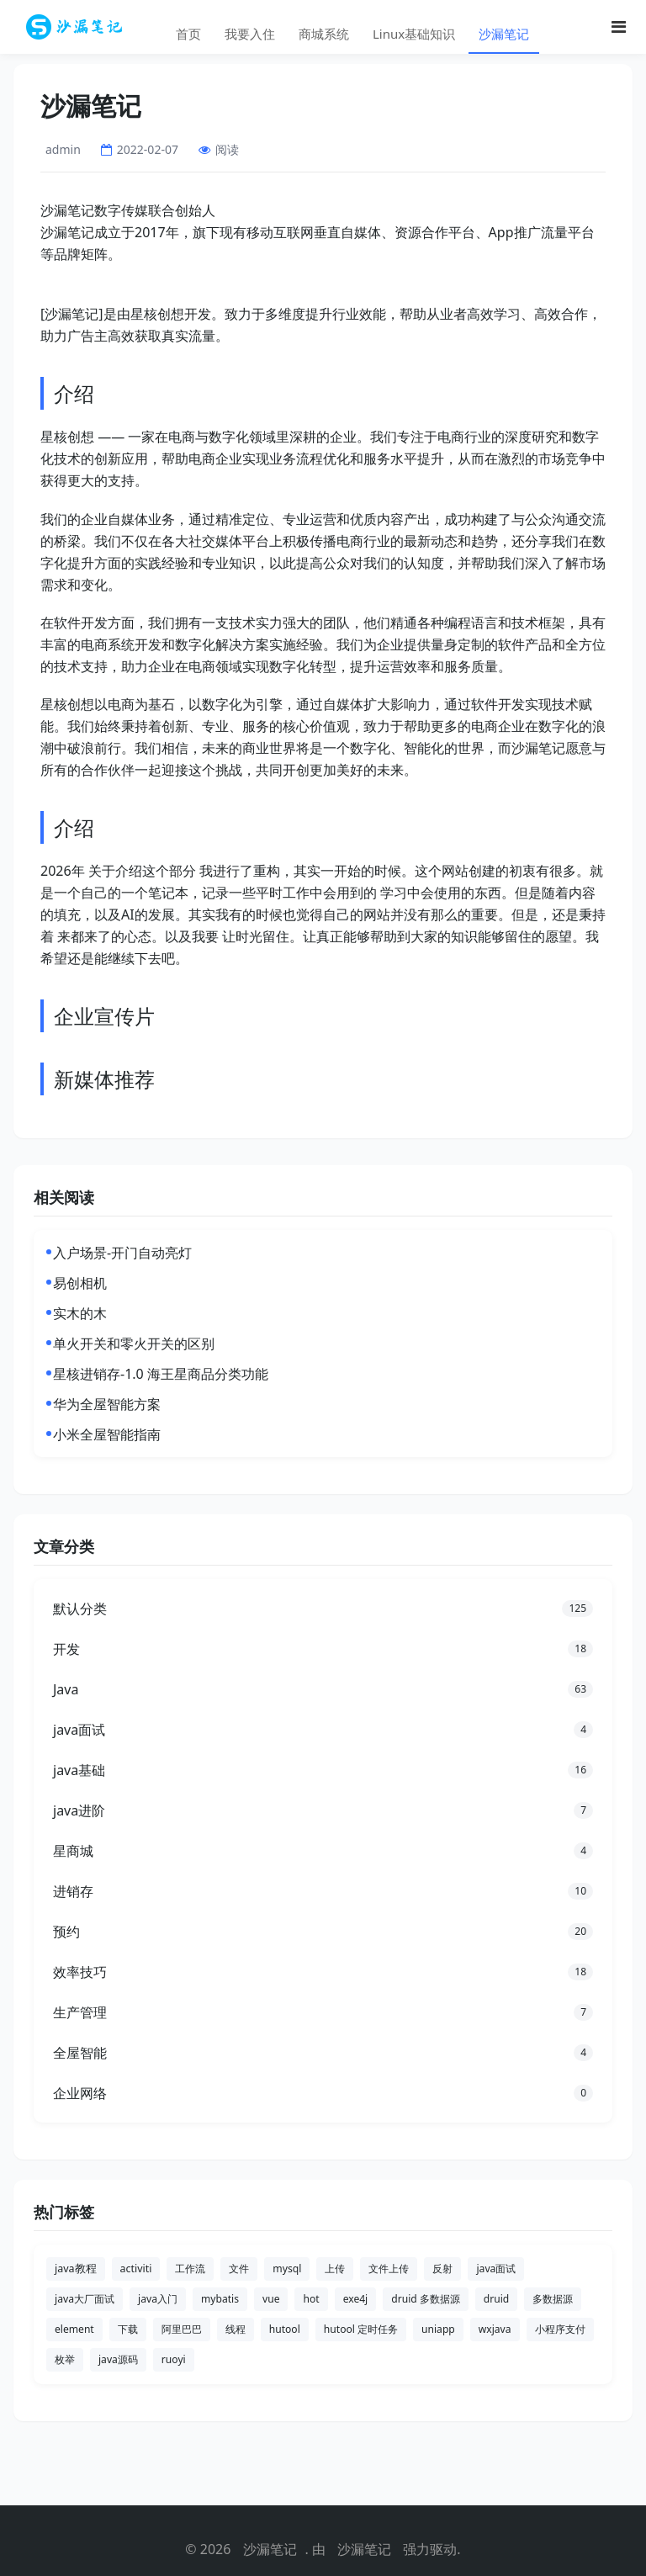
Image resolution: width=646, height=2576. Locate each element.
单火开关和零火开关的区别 (133, 1343)
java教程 (76, 2268)
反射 (442, 2268)
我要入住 (250, 33)
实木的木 (80, 1313)
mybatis (220, 2299)
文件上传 (388, 2268)
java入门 (157, 2299)
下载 (128, 2329)
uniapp (438, 2329)
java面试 (496, 2268)
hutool (284, 2329)
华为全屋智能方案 (107, 1404)
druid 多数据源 (425, 2299)
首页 (188, 33)
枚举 (65, 2359)
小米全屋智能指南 (107, 1434)
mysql (287, 2268)
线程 (235, 2329)
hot (311, 2299)
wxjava (495, 2329)
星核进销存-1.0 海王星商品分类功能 (160, 1374)
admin (63, 149)
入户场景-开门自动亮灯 (122, 1252)
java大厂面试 (84, 2299)
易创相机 (80, 1283)
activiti (136, 2268)
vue (270, 2299)
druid (496, 2299)
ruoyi (174, 2359)
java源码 (118, 2359)
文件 (239, 2268)
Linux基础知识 (414, 33)
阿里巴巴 (182, 2329)
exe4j (355, 2299)
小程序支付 (560, 2329)
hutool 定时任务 (361, 2329)
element (74, 2329)
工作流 (190, 2268)
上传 (335, 2268)
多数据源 (552, 2299)
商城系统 (324, 33)
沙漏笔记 (504, 33)
